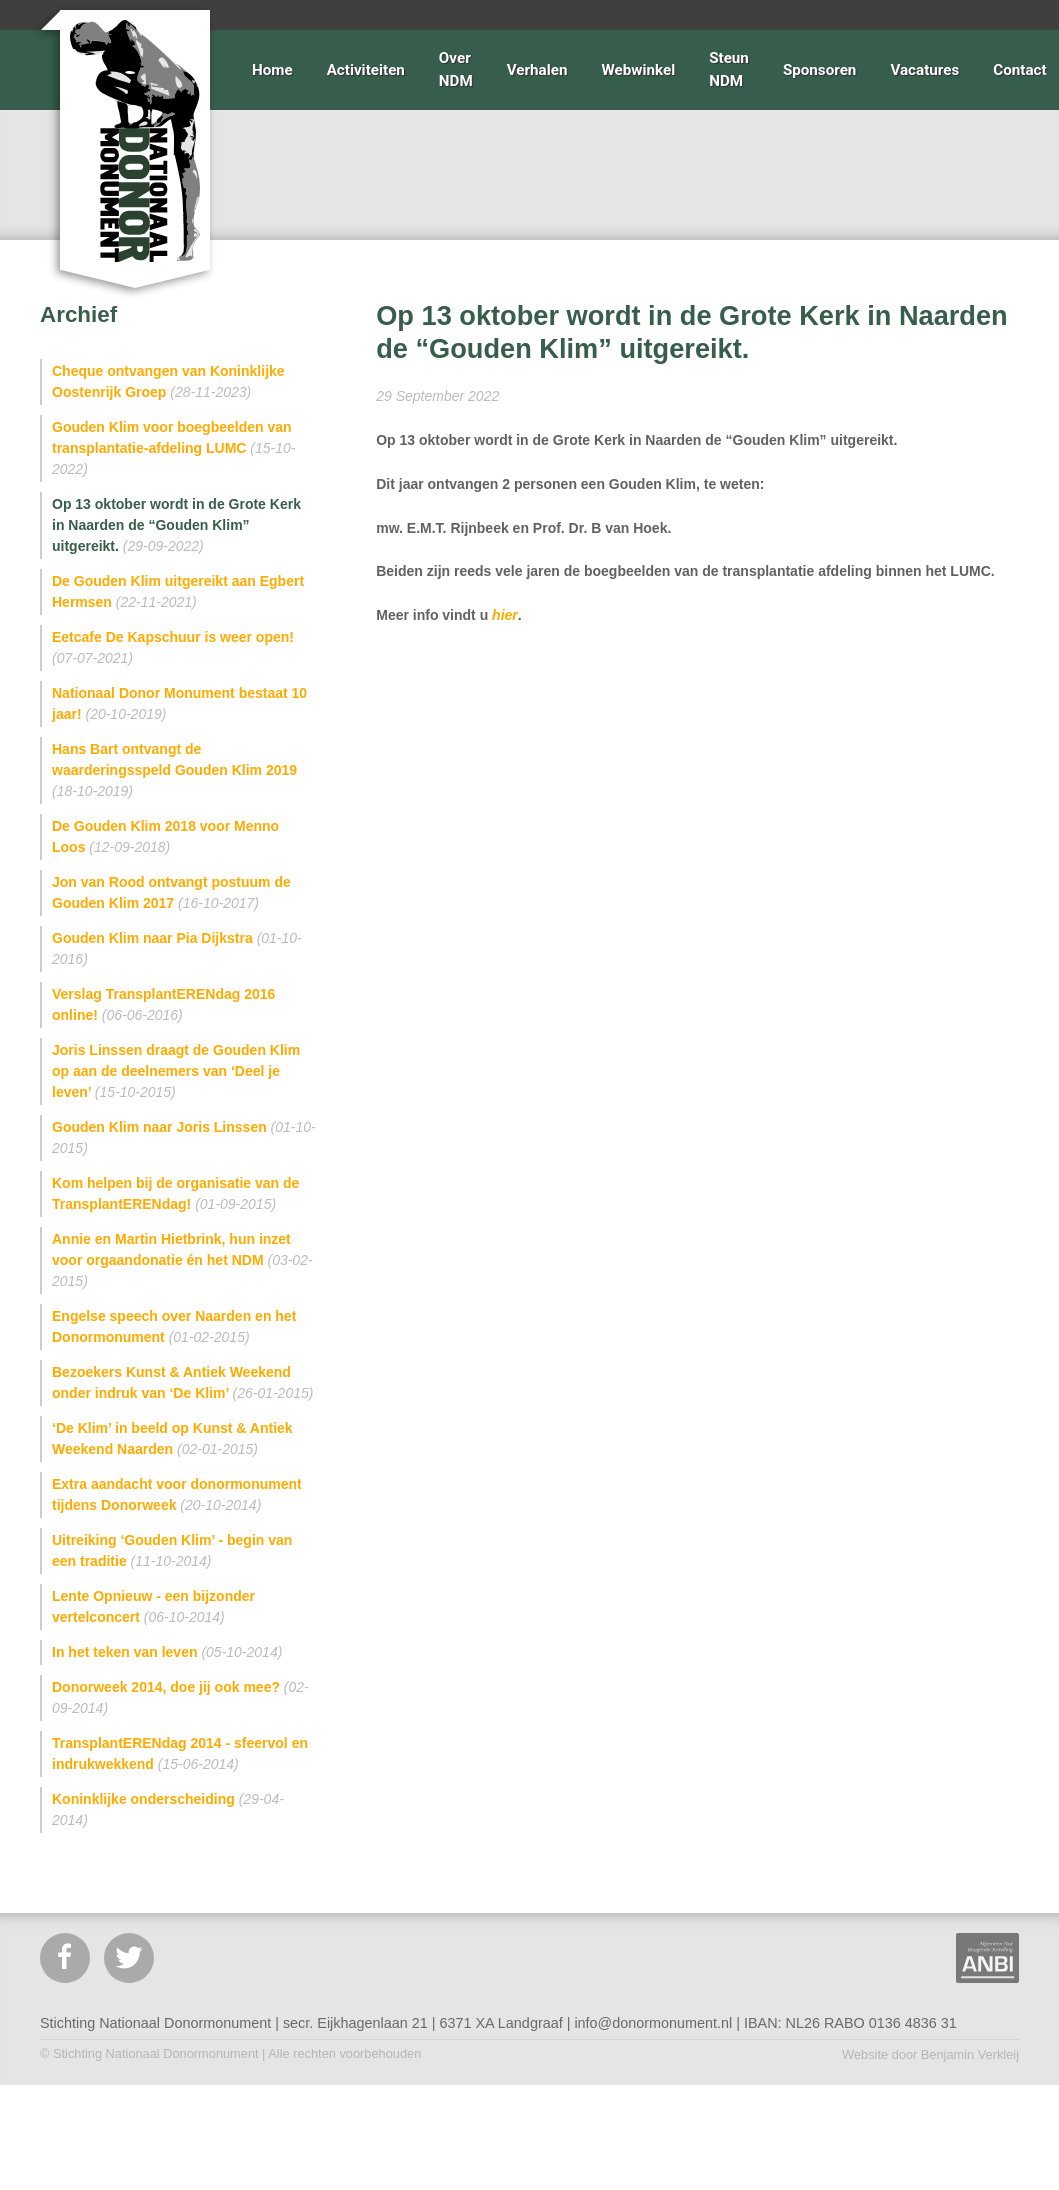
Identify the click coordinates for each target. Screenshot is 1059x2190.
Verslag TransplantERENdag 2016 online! (163, 1004)
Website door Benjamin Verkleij (930, 2054)
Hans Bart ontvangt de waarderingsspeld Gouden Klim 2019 (174, 770)
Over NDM (456, 69)
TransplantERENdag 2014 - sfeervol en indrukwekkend (180, 1753)
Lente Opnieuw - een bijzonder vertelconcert (153, 1606)
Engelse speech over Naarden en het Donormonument (174, 1326)
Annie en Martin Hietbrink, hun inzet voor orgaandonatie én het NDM (182, 1260)
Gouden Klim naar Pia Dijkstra (177, 948)
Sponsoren (820, 70)
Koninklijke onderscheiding (168, 1809)
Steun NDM (729, 69)
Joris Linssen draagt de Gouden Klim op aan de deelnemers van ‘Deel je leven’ (176, 1071)
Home (272, 70)
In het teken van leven (167, 1652)
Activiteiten (366, 70)
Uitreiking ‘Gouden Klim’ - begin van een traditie (172, 1550)
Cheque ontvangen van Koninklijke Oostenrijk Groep (168, 381)
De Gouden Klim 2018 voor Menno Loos (165, 836)
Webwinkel (638, 70)
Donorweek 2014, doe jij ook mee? (180, 1697)
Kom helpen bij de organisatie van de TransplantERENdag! (175, 1193)
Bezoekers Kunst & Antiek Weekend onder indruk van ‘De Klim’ (182, 1382)
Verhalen (537, 70)
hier (505, 615)
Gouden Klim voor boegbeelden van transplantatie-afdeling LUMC (174, 448)
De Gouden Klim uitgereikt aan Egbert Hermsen (178, 591)
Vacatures (924, 70)
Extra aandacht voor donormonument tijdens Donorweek (177, 1494)
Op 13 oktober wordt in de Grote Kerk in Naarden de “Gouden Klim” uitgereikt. (176, 525)
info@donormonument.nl (653, 2023)
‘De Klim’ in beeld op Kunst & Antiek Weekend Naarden (172, 1438)
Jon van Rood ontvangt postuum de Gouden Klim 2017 (171, 892)
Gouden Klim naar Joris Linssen (184, 1137)
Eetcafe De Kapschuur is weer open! (173, 647)
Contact (1019, 70)
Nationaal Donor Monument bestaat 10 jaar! (179, 703)
